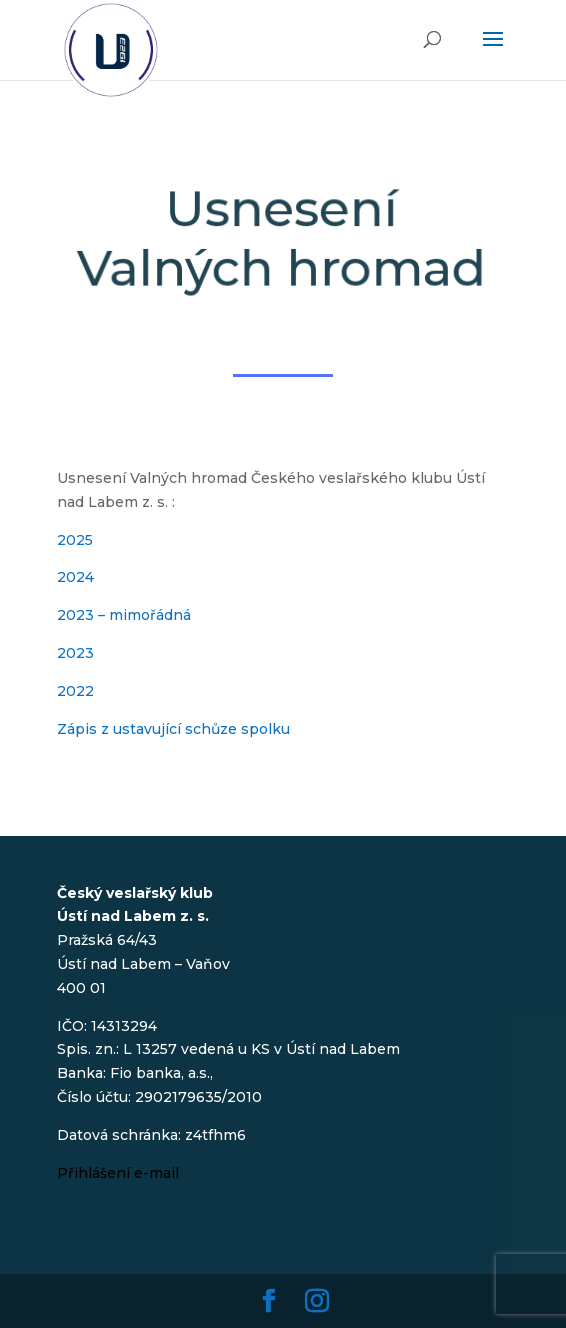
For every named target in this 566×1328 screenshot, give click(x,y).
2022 (75, 691)
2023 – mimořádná (124, 615)
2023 (75, 653)
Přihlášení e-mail (118, 1173)
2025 (75, 540)
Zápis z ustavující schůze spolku (173, 729)
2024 (75, 577)
